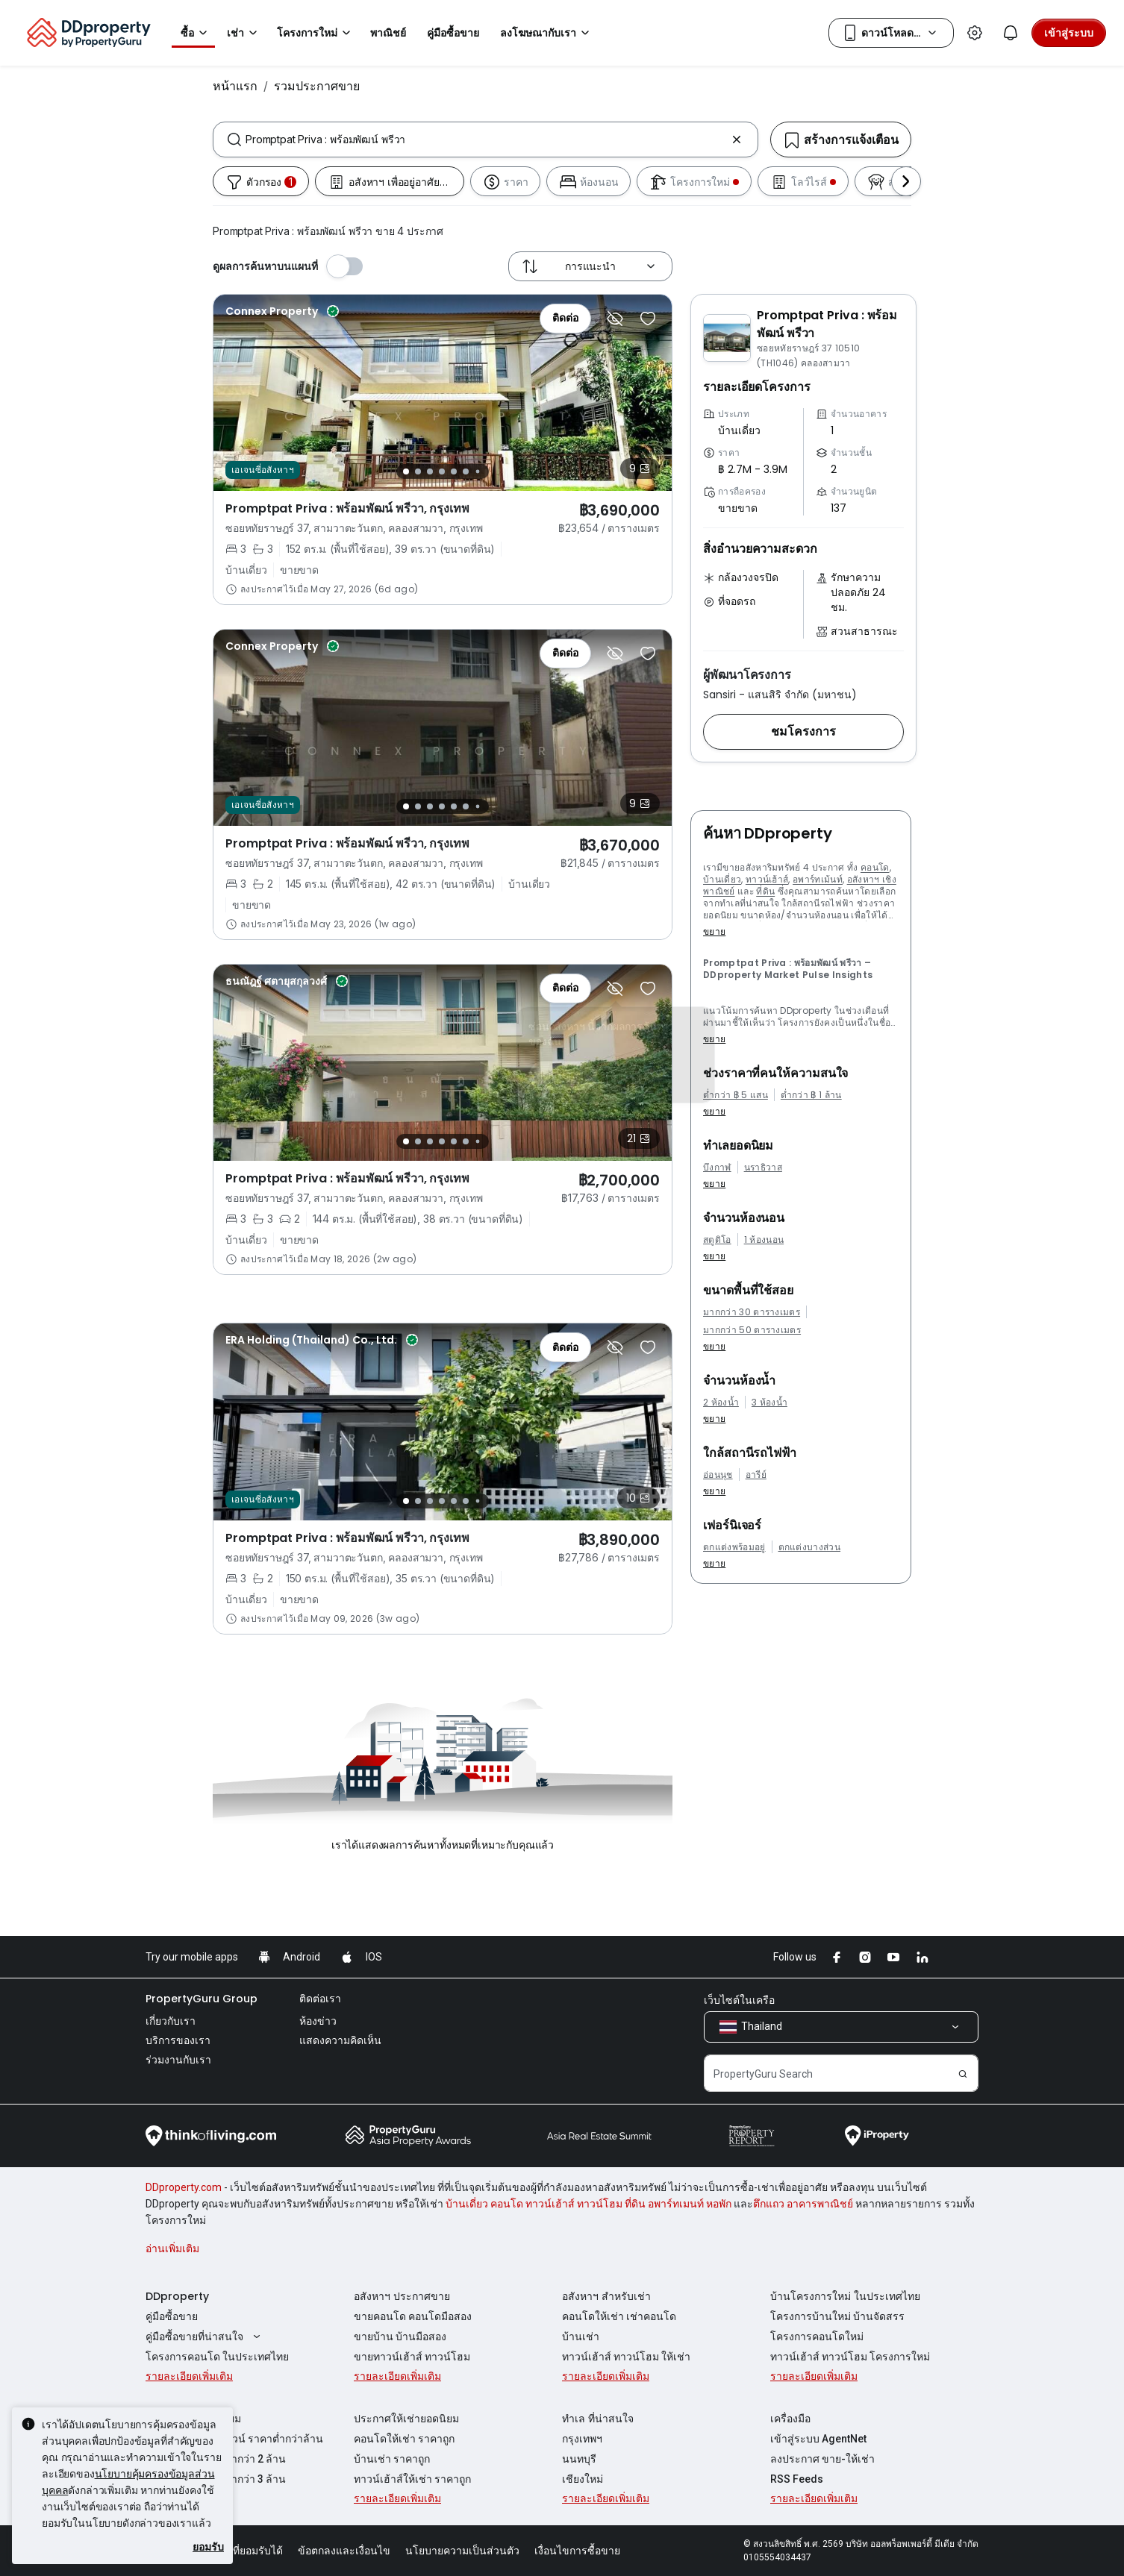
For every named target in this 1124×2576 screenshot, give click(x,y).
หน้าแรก (235, 85)
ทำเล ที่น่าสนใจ (598, 2418)
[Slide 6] (466, 471)
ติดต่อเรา (320, 1998)
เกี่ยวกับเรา (171, 2021)
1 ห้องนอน (764, 1240)
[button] (803, 732)
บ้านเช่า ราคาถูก (392, 2459)
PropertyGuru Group (201, 1998)
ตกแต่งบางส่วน (809, 1547)
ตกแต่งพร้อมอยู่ (734, 1547)
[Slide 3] (430, 471)
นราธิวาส (763, 1167)
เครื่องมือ (790, 2418)
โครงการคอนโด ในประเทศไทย (217, 2357)
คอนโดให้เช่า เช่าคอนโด (619, 2316)
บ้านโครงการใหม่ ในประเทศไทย (845, 2296)
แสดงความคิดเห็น (340, 2040)
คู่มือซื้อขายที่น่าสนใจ (205, 2336)
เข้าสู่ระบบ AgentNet (818, 2439)
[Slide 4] (442, 471)
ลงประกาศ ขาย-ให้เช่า (822, 2459)
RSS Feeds (796, 2479)
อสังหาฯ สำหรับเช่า (606, 2296)
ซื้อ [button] (196, 33)
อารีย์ (756, 1475)
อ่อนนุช (718, 1475)
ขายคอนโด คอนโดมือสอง (413, 2316)
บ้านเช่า (580, 2336)
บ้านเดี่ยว (722, 879)
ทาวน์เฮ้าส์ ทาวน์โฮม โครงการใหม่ (850, 2357)
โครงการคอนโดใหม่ (817, 2336)
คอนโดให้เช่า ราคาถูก (404, 2439)
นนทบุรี (579, 2459)
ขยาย (714, 931)
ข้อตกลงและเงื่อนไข (344, 2551)
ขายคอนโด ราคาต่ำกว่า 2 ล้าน (216, 2459)
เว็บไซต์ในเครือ (739, 2000)
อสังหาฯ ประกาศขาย (402, 2296)
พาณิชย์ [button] (388, 32)
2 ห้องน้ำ (721, 1402)
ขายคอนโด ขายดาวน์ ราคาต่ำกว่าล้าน (234, 2439)
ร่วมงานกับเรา (178, 2060)
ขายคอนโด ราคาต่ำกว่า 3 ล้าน (216, 2479)
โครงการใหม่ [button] (316, 33)
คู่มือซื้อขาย (172, 2316)
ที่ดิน (765, 891)
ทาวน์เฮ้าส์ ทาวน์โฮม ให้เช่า (626, 2357)
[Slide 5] (454, 471)
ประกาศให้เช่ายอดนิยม (406, 2418)
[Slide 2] (418, 471)
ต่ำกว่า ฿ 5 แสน (735, 1095)
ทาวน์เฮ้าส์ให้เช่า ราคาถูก (412, 2479)
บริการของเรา (178, 2040)
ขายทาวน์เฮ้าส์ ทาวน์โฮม (412, 2357)
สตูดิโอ (717, 1240)
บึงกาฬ (717, 1167)
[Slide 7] (478, 472)
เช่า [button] (244, 33)
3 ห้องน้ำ (769, 1402)
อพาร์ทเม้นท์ (818, 879)
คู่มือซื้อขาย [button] (453, 32)
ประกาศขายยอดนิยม (193, 2418)
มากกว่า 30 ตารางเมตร (751, 1312)
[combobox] (485, 139)
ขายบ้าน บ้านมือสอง (400, 2336)
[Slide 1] (406, 471)
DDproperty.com (184, 2187)
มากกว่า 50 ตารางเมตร (752, 1330)
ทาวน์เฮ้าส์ (767, 879)
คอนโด (875, 867)
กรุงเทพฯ (582, 2439)
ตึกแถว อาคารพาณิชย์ (803, 2204)
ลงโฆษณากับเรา (547, 33)
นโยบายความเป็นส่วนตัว (462, 2551)
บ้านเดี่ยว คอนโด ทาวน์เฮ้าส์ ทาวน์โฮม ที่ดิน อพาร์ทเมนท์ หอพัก (588, 2204)
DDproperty (177, 2296)
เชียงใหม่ (582, 2479)
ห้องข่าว (318, 2021)
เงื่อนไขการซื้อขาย (577, 2551)
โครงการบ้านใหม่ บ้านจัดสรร (837, 2316)
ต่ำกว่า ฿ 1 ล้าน (811, 1095)
